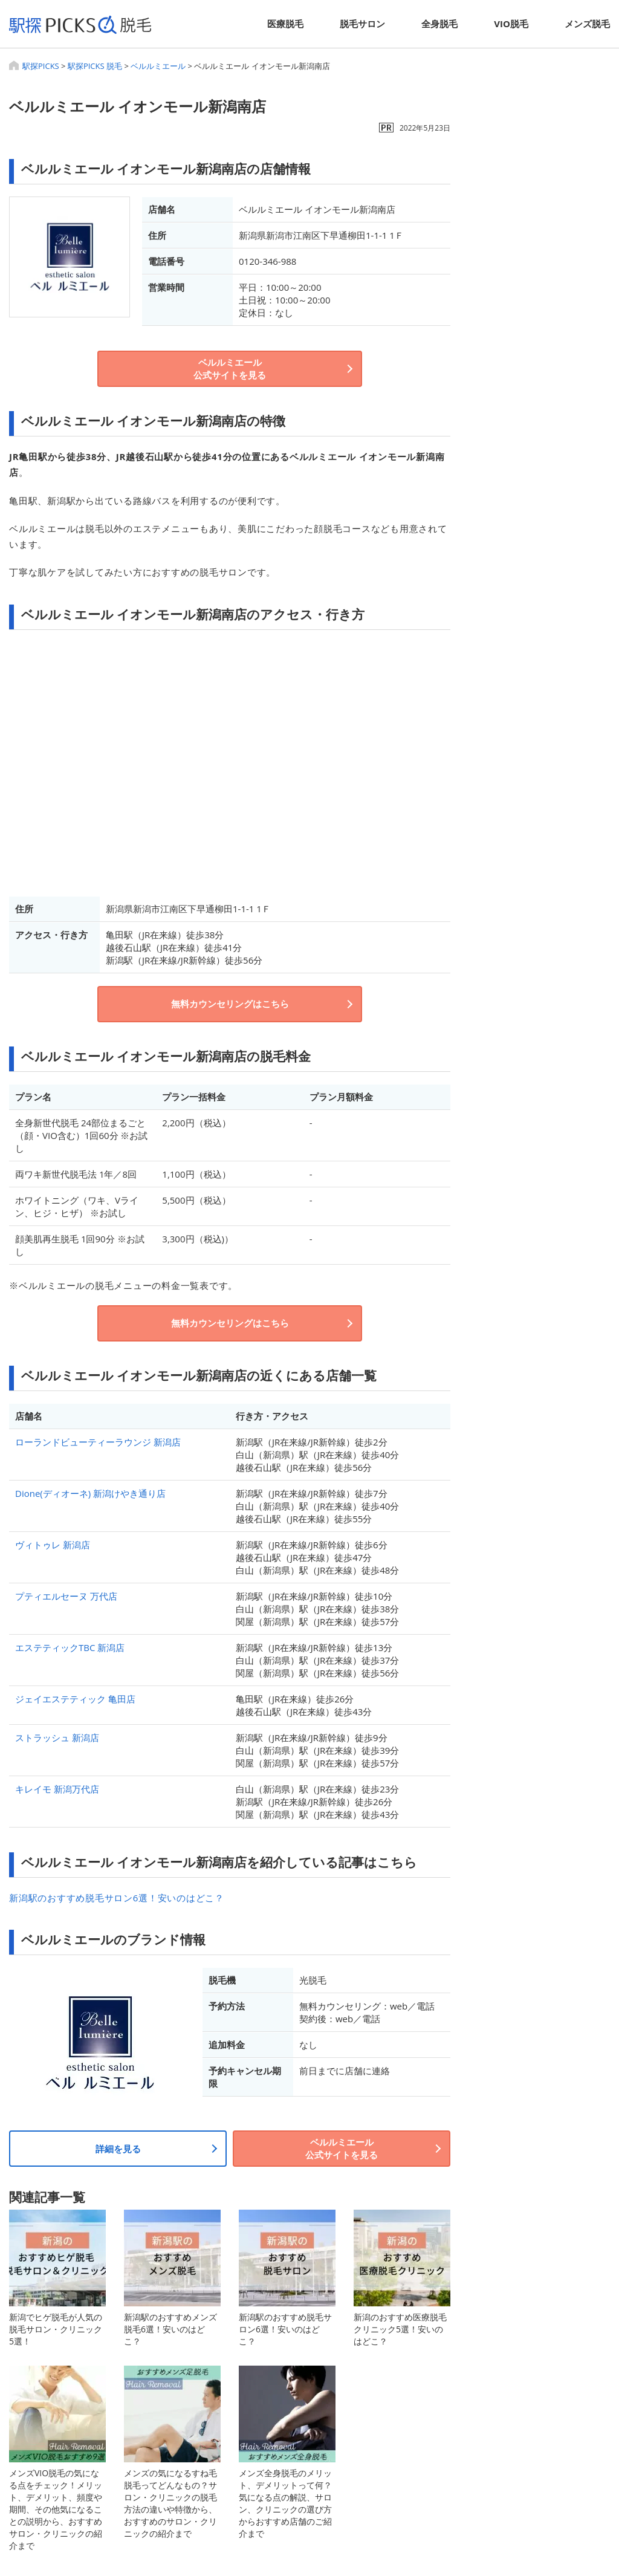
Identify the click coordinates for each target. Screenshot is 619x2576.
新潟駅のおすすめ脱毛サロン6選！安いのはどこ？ (116, 1898)
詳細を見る (118, 2149)
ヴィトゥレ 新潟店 (52, 1545)
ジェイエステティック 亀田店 (75, 1699)
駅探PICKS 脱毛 (95, 65)
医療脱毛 (285, 24)
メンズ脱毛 (587, 24)
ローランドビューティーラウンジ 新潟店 (98, 1442)
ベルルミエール (158, 65)
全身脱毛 (439, 24)
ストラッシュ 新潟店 (57, 1737)
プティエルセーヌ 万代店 (66, 1596)
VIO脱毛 (511, 24)
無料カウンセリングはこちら (230, 1004)
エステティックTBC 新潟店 (70, 1647)
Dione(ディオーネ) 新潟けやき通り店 (90, 1493)
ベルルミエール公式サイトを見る (229, 368)
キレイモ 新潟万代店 (57, 1789)
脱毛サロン (362, 24)
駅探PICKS (40, 65)
